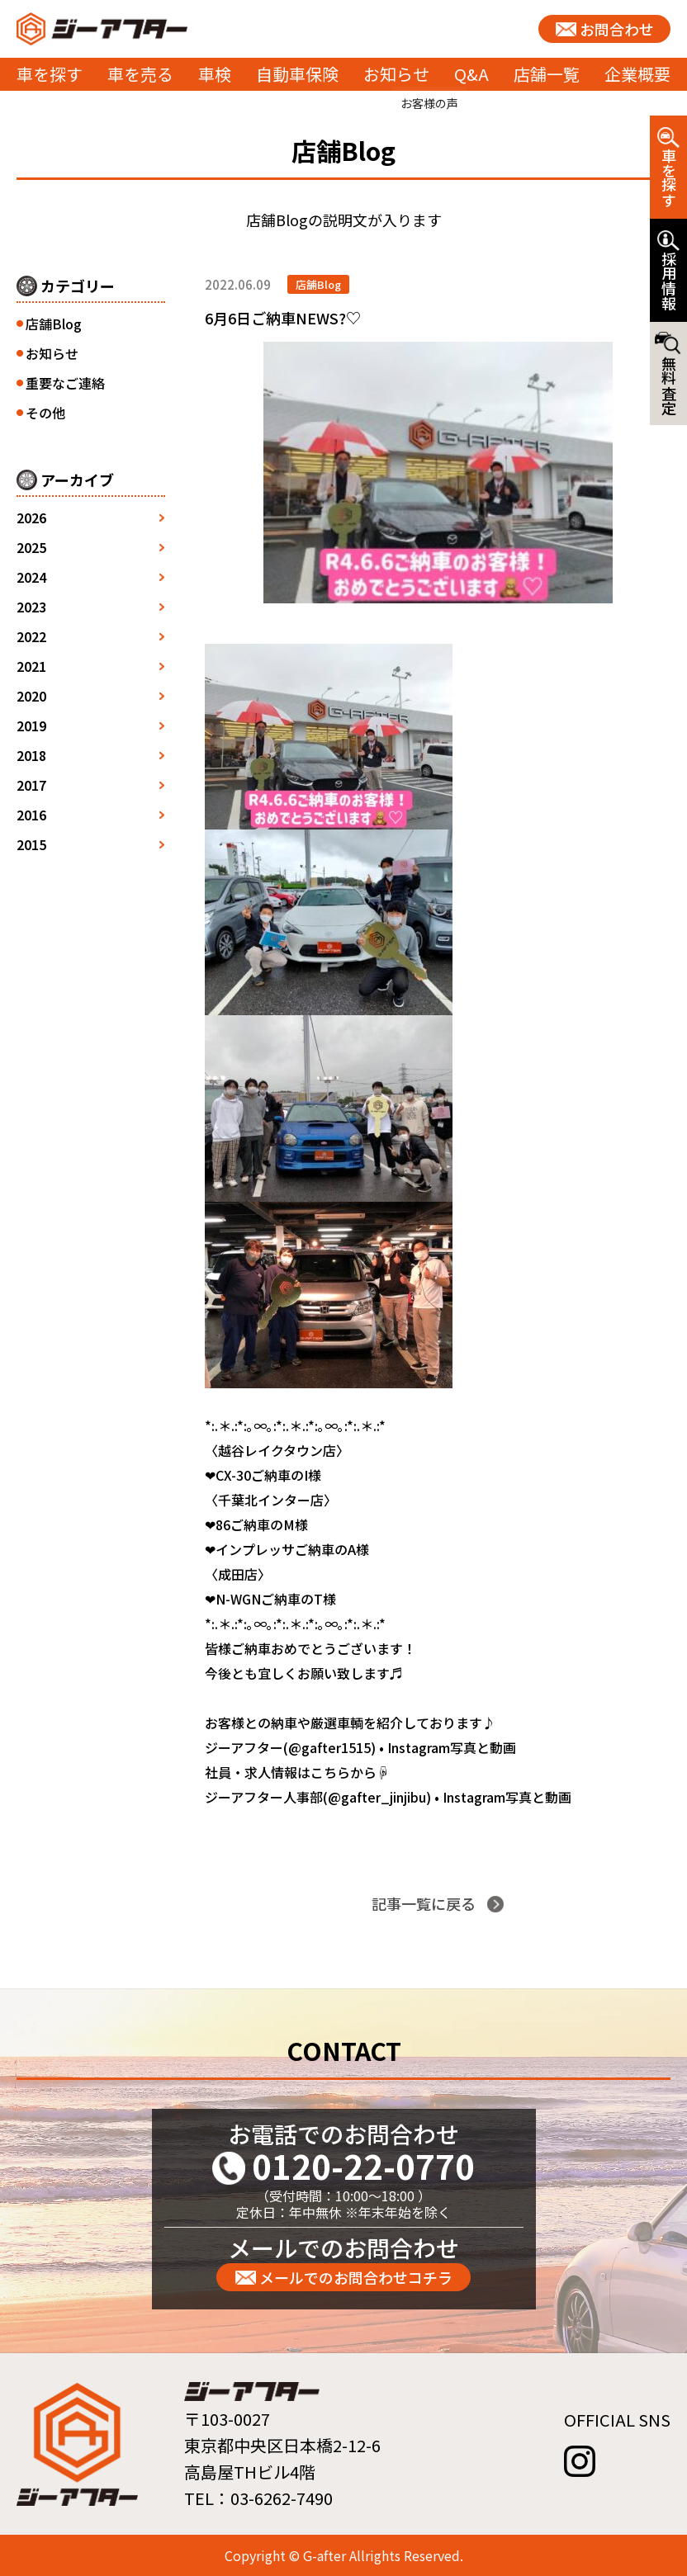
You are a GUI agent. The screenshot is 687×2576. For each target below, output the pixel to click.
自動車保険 (297, 74)
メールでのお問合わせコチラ (355, 2277)
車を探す (50, 74)
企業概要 (637, 74)
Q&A (471, 74)
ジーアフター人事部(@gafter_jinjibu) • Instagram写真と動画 (388, 1797)
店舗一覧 (547, 74)
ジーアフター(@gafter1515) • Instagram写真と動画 (360, 1747)
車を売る (140, 74)
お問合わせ (617, 29)
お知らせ (396, 74)
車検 (214, 74)
